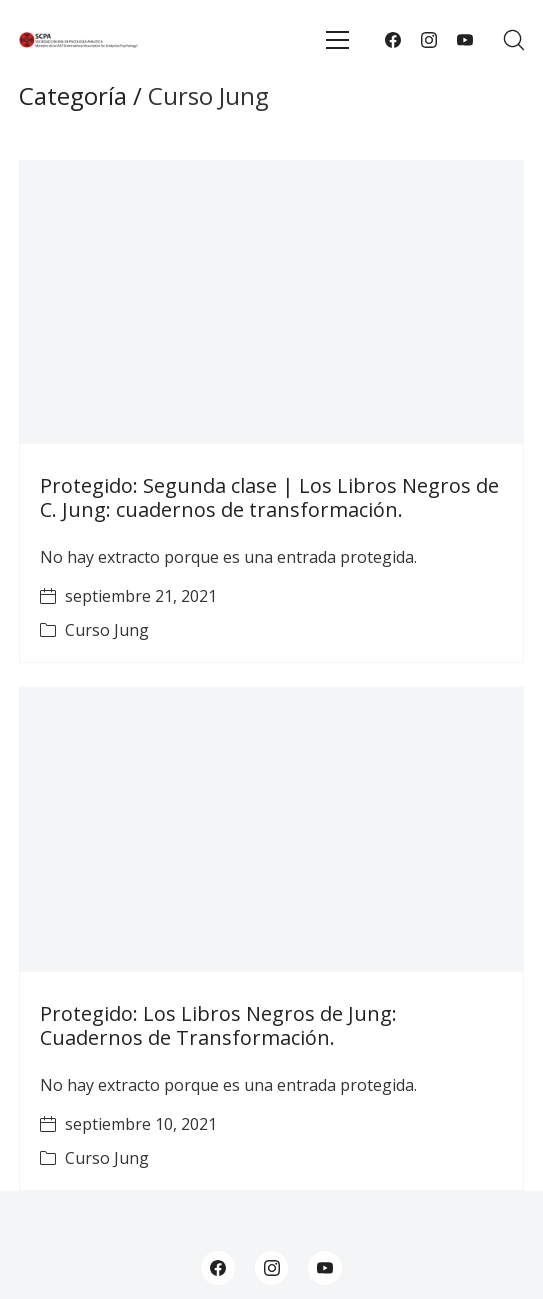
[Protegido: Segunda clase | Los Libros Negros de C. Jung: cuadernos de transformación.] (272, 302)
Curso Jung (107, 630)
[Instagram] (429, 40)
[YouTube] (465, 40)
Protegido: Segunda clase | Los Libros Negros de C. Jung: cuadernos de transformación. (269, 497)
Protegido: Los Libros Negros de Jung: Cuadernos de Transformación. (218, 1025)
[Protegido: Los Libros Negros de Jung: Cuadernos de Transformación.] (272, 829)
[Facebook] (393, 40)
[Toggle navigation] (337, 40)
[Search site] (514, 40)
